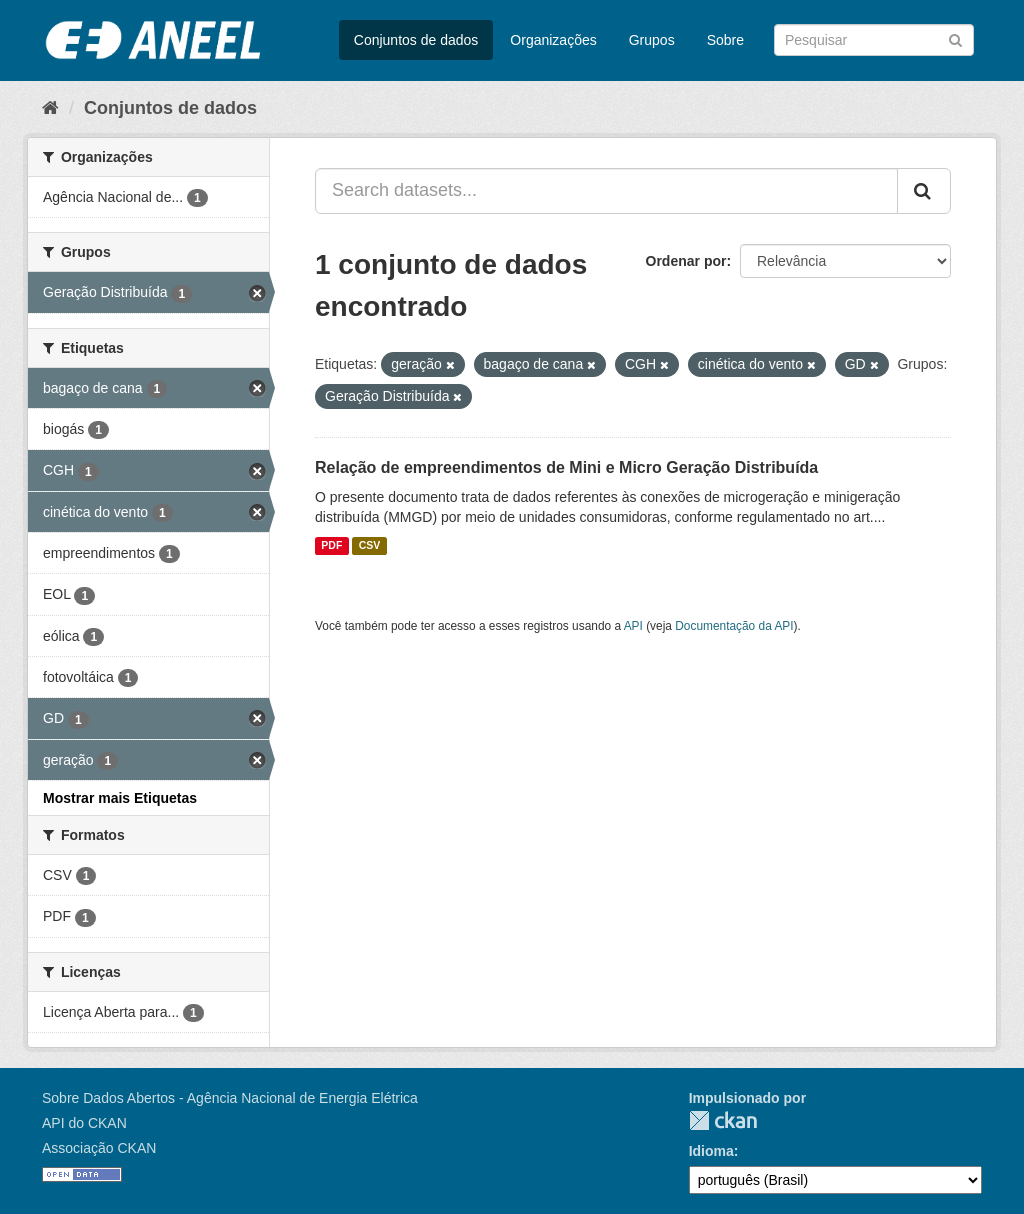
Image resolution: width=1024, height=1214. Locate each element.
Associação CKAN (99, 1148)
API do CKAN (84, 1123)
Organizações (553, 40)
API (633, 626)
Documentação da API (734, 626)
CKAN (723, 1120)
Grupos (652, 40)
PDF (331, 546)
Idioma (711, 1151)
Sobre (725, 40)
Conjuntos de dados (416, 40)
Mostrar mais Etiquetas (120, 798)
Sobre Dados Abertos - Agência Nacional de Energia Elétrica (230, 1098)
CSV (370, 546)
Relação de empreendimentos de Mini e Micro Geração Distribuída (566, 467)
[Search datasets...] (606, 191)
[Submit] (955, 38)
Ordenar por (686, 261)
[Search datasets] (874, 40)
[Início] (50, 108)
